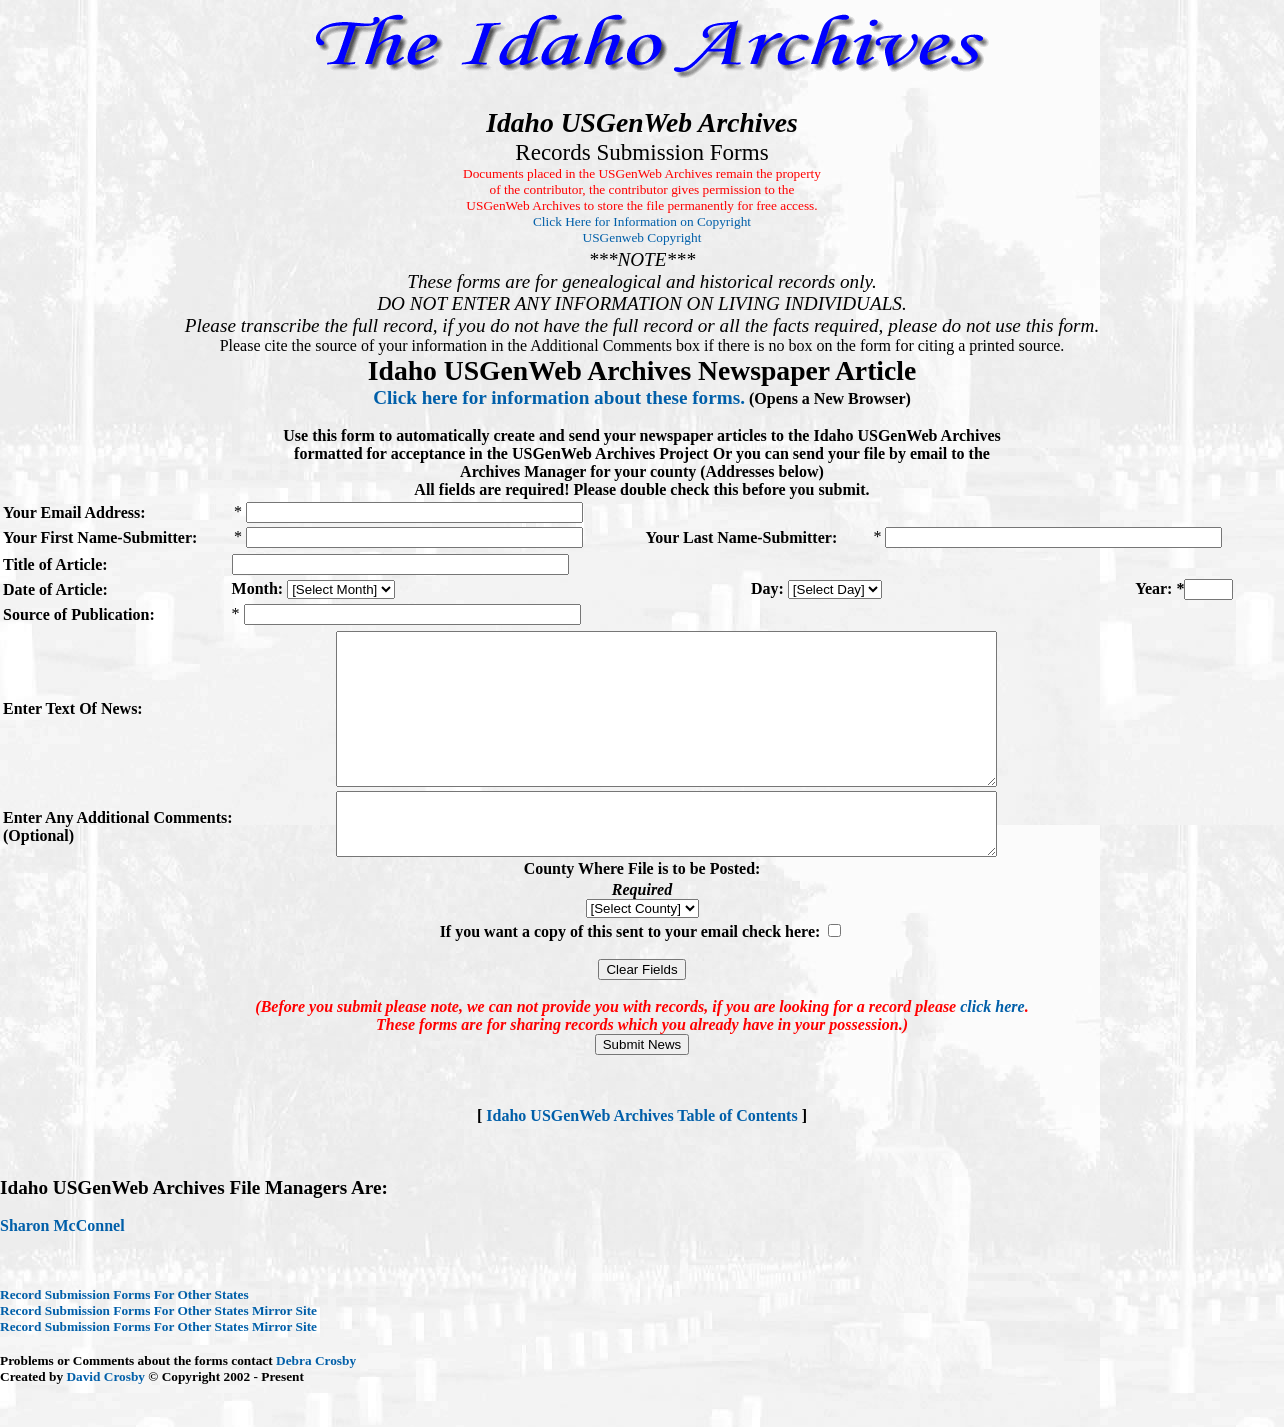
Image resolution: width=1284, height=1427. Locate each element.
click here (992, 1048)
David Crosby (105, 1418)
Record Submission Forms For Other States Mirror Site (158, 1352)
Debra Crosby (316, 1402)
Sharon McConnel (62, 1267)
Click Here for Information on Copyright (642, 221)
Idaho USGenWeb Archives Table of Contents (641, 1157)
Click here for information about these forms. (559, 397)
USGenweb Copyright (642, 237)
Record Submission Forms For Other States (124, 1336)
